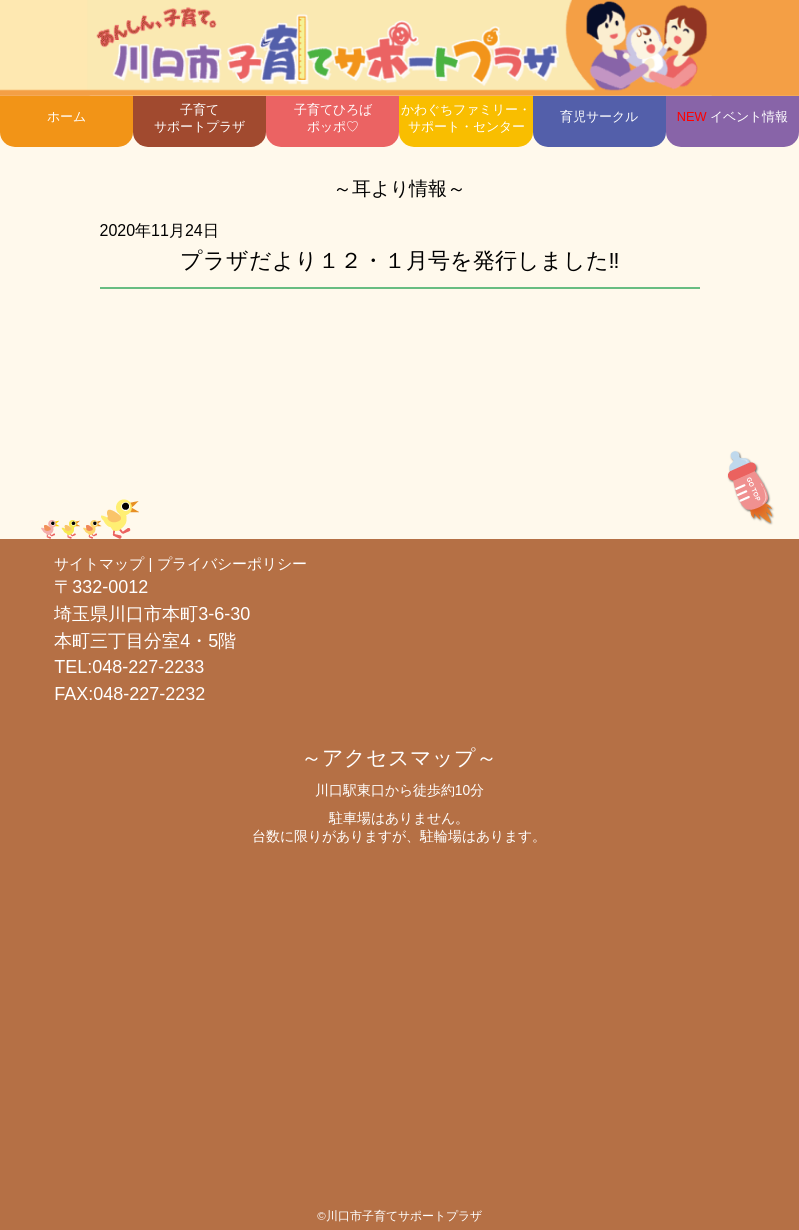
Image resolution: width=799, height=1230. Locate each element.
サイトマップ (99, 563)
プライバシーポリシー (232, 563)
